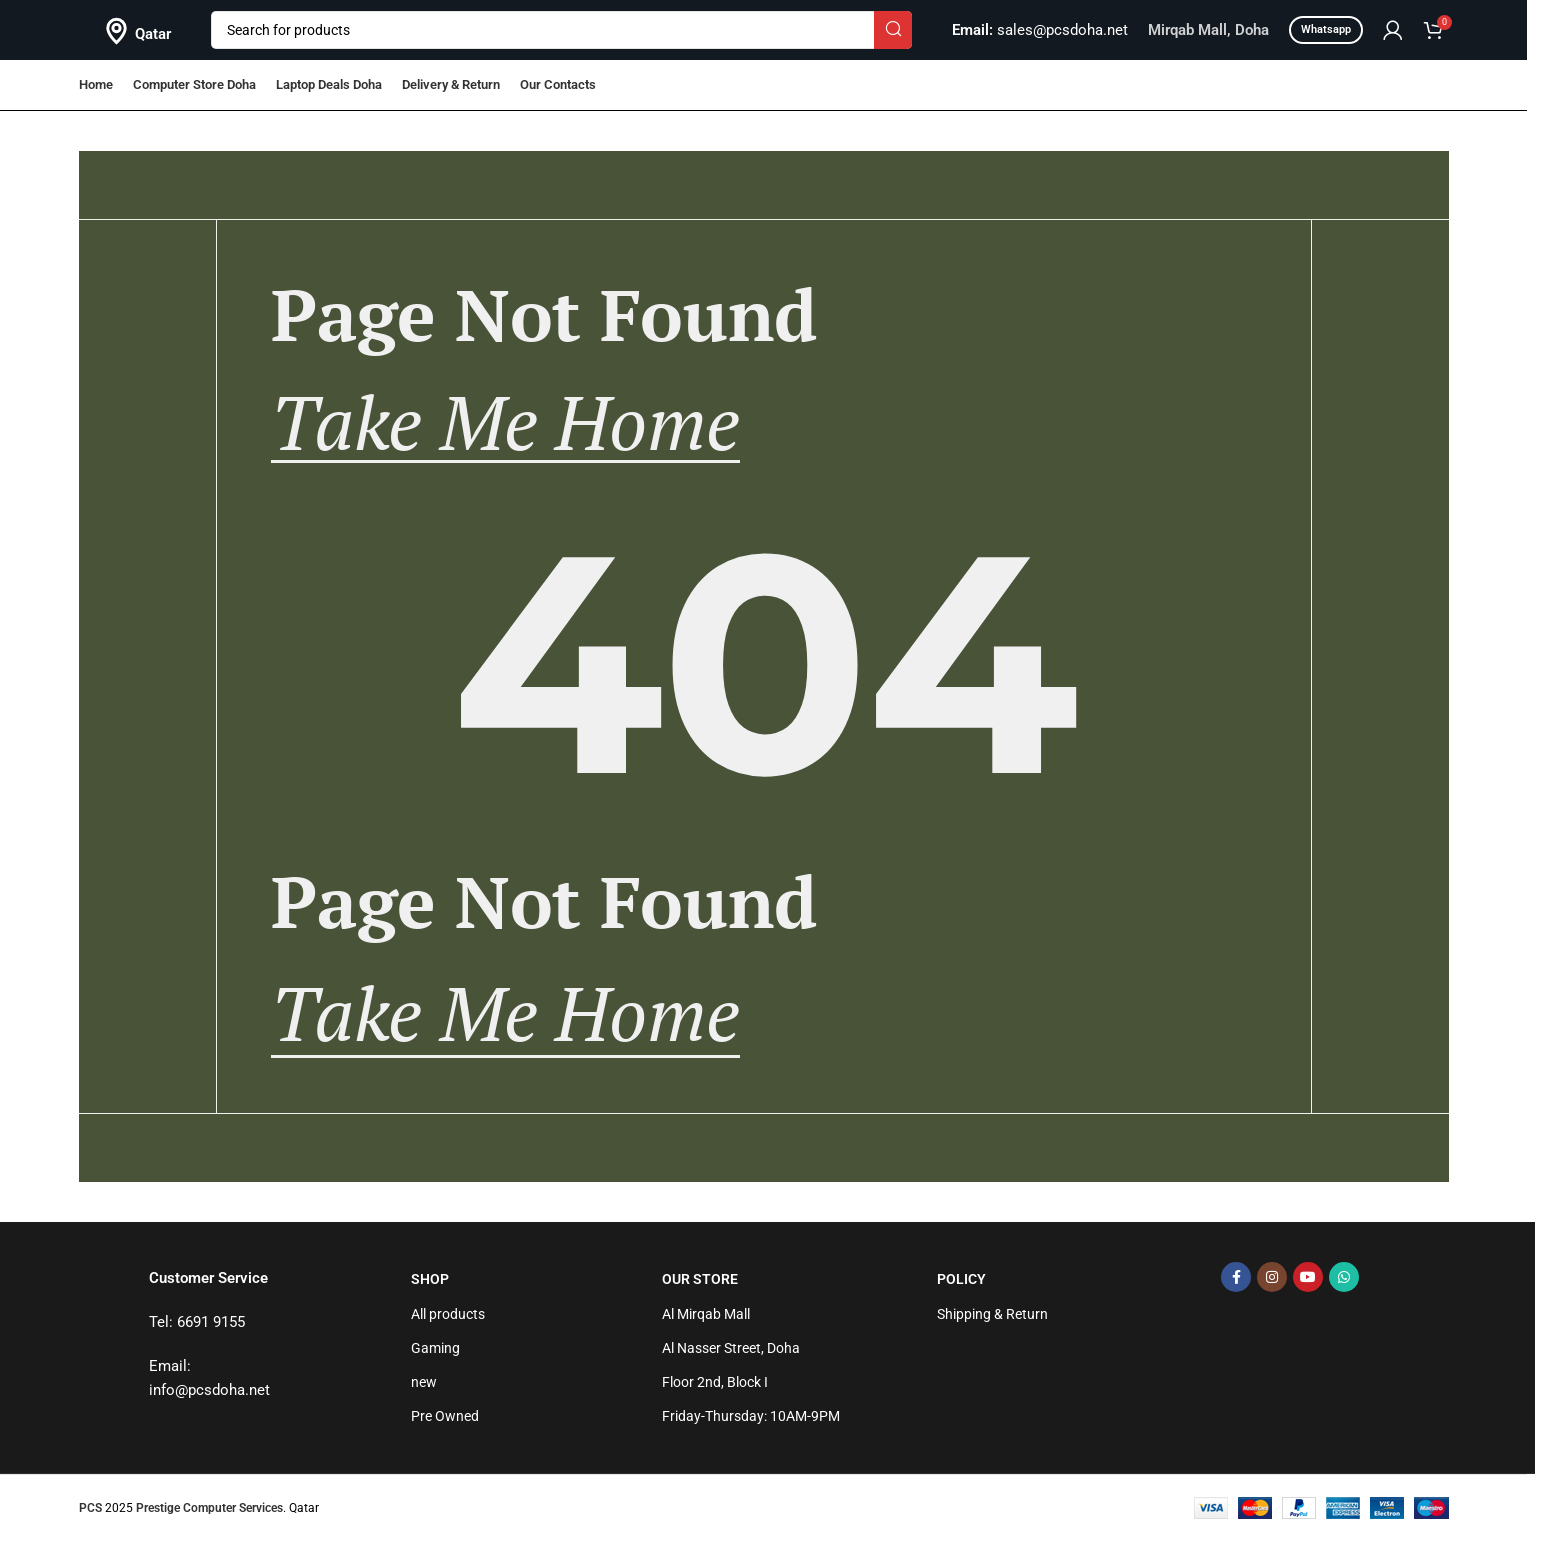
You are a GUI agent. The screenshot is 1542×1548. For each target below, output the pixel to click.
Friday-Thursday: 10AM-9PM (751, 1422)
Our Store (700, 1285)
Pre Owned (445, 1422)
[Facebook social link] (1236, 1283)
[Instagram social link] (1272, 1283)
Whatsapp (1326, 29)
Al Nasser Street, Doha (731, 1354)
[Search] (561, 30)
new (424, 1388)
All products (448, 1319)
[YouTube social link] (1308, 1283)
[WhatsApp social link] (1344, 1283)
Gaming (435, 1354)
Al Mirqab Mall (706, 1319)
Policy (961, 1285)
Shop (430, 1285)
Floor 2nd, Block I (715, 1388)
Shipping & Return (992, 1319)
